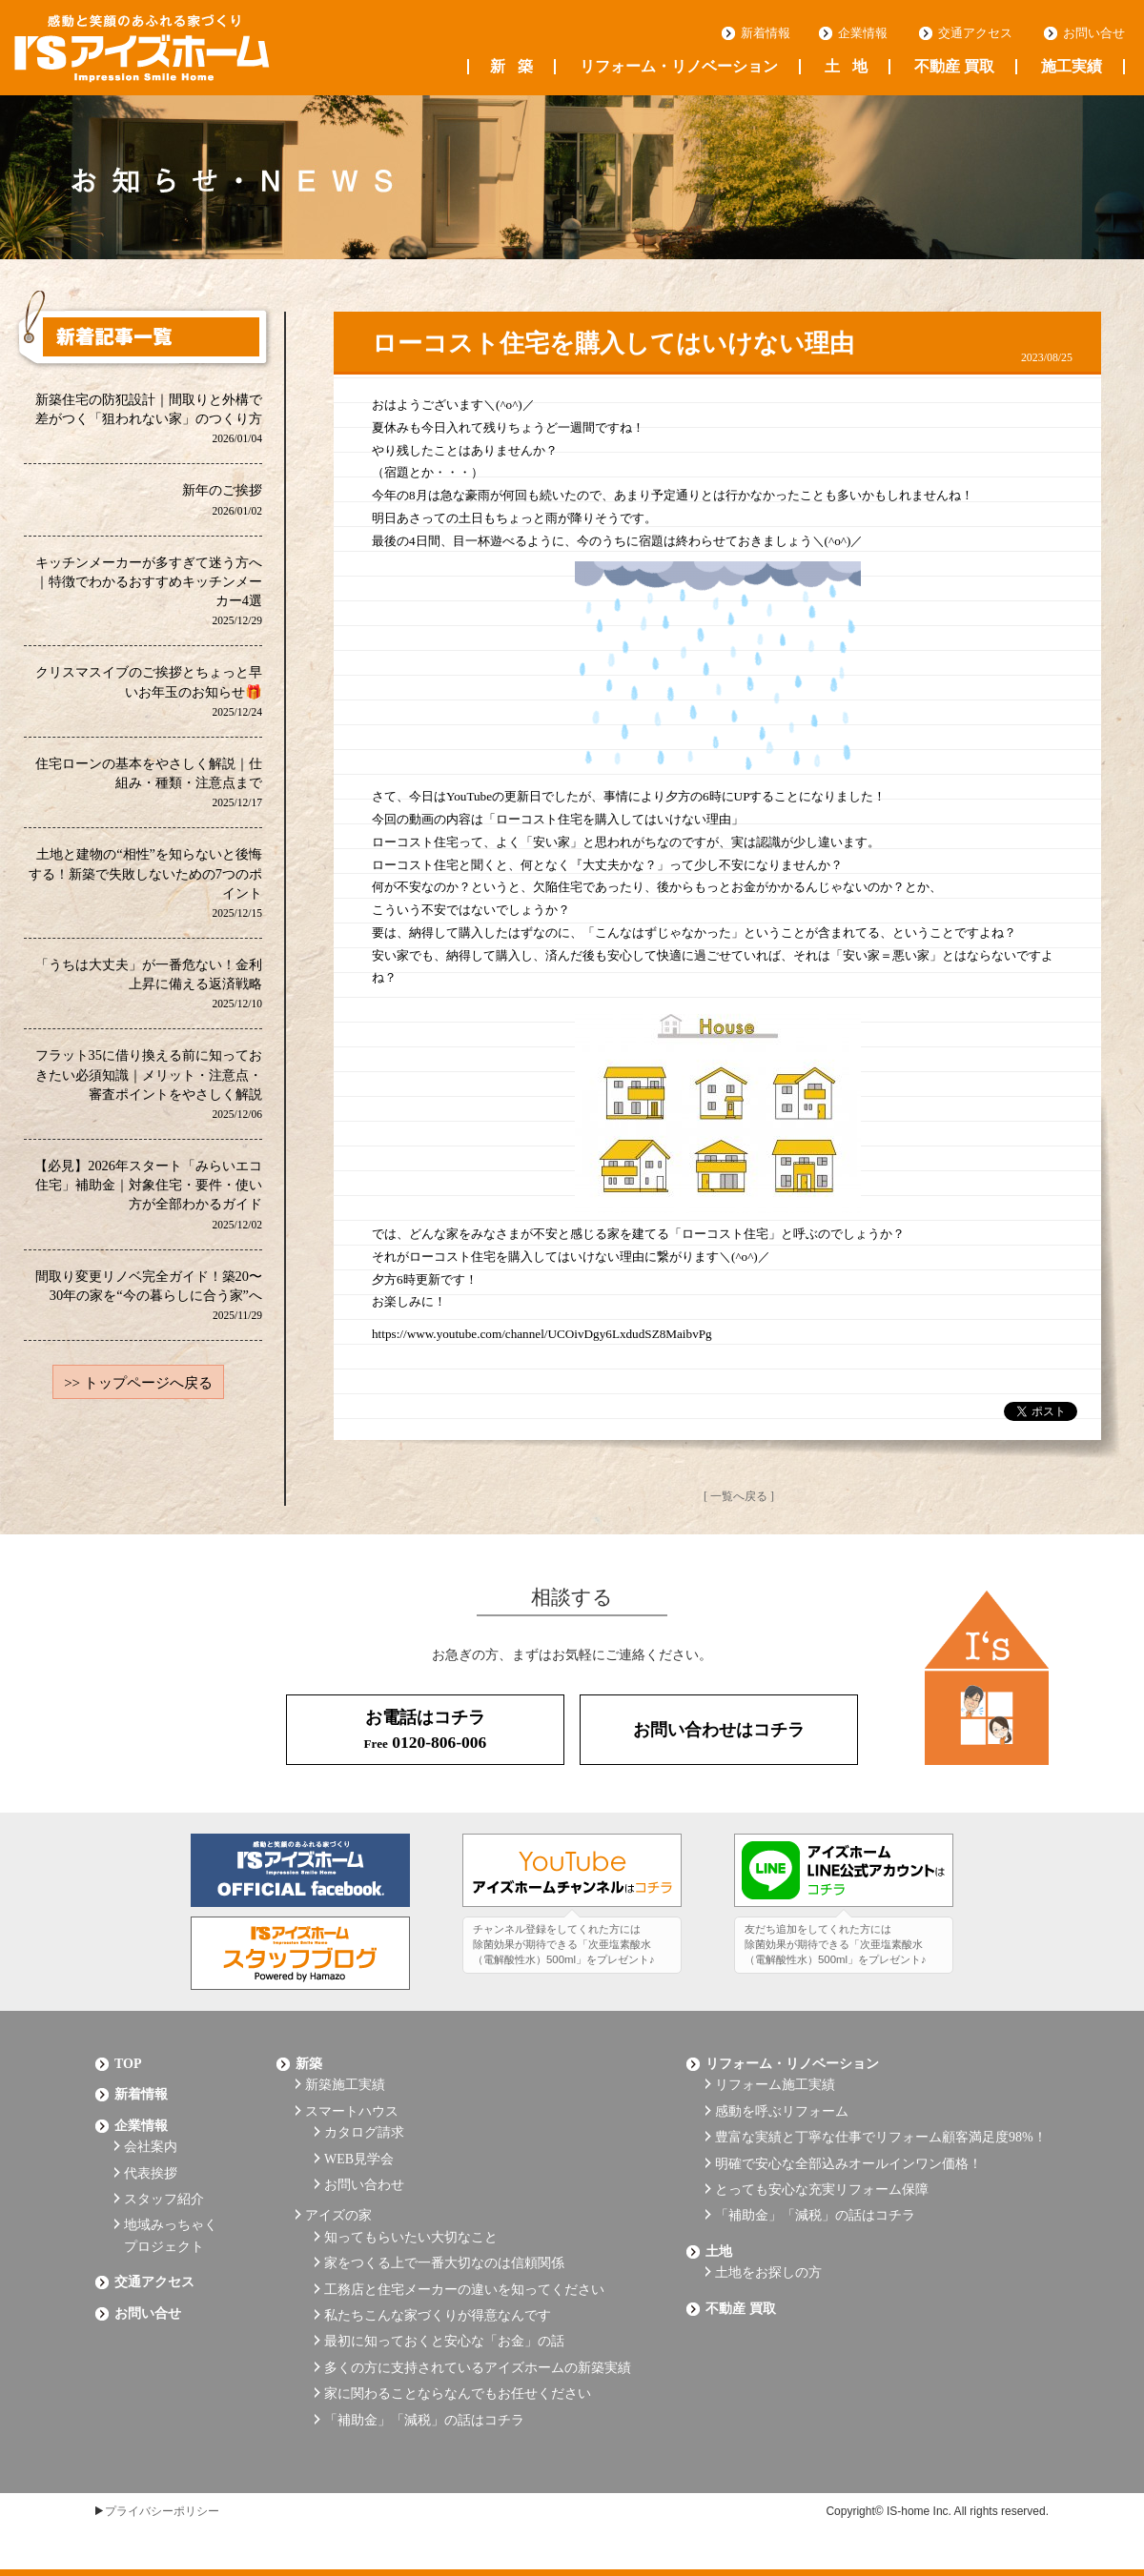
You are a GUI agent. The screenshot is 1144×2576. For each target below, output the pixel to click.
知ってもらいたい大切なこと (411, 2237)
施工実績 (1071, 66)
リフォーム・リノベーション (679, 66)
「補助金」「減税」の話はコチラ (424, 2420)
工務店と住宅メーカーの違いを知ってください (464, 2289)
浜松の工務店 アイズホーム (142, 48)
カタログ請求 (364, 2132)
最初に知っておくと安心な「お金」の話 (444, 2341)
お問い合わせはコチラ (719, 1729)
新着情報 (765, 33)
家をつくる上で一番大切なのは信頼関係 (444, 2263)
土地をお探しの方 (768, 2272)
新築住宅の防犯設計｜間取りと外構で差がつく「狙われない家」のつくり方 (148, 418)
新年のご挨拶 (222, 499)
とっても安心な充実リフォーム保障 (822, 2189)
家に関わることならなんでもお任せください (457, 2393)
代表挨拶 (150, 2173)
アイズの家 (338, 2215)
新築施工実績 (345, 2085)
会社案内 (150, 2147)
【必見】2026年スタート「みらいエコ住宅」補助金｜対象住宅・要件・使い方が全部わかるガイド (148, 1193)
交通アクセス (975, 33)
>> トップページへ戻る (138, 1382)
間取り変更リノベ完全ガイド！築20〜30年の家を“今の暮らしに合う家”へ (148, 1294)
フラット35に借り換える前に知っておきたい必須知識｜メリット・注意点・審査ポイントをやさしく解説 (148, 1083)
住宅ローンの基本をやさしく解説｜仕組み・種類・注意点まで (148, 782)
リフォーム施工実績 (775, 2085)
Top (128, 2064)
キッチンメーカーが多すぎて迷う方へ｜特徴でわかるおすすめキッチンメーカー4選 (148, 590)
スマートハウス (351, 2111)
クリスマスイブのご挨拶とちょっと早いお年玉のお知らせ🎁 (148, 690)
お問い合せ (1094, 33)
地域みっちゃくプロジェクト (170, 2235)
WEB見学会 (359, 2159)
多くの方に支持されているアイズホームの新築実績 (477, 2368)
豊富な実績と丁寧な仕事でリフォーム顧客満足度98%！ (881, 2137)
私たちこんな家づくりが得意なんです (437, 2315)
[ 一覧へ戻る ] (739, 1496)
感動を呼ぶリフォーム (781, 2111)
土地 (846, 66)
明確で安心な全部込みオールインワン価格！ (848, 2164)
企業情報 (863, 33)
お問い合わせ (364, 2185)
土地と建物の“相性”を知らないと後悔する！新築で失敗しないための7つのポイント (145, 882)
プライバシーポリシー (162, 2511)
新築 (511, 66)
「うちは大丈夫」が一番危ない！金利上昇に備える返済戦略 (148, 983)
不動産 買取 (954, 66)
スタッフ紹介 (164, 2199)
